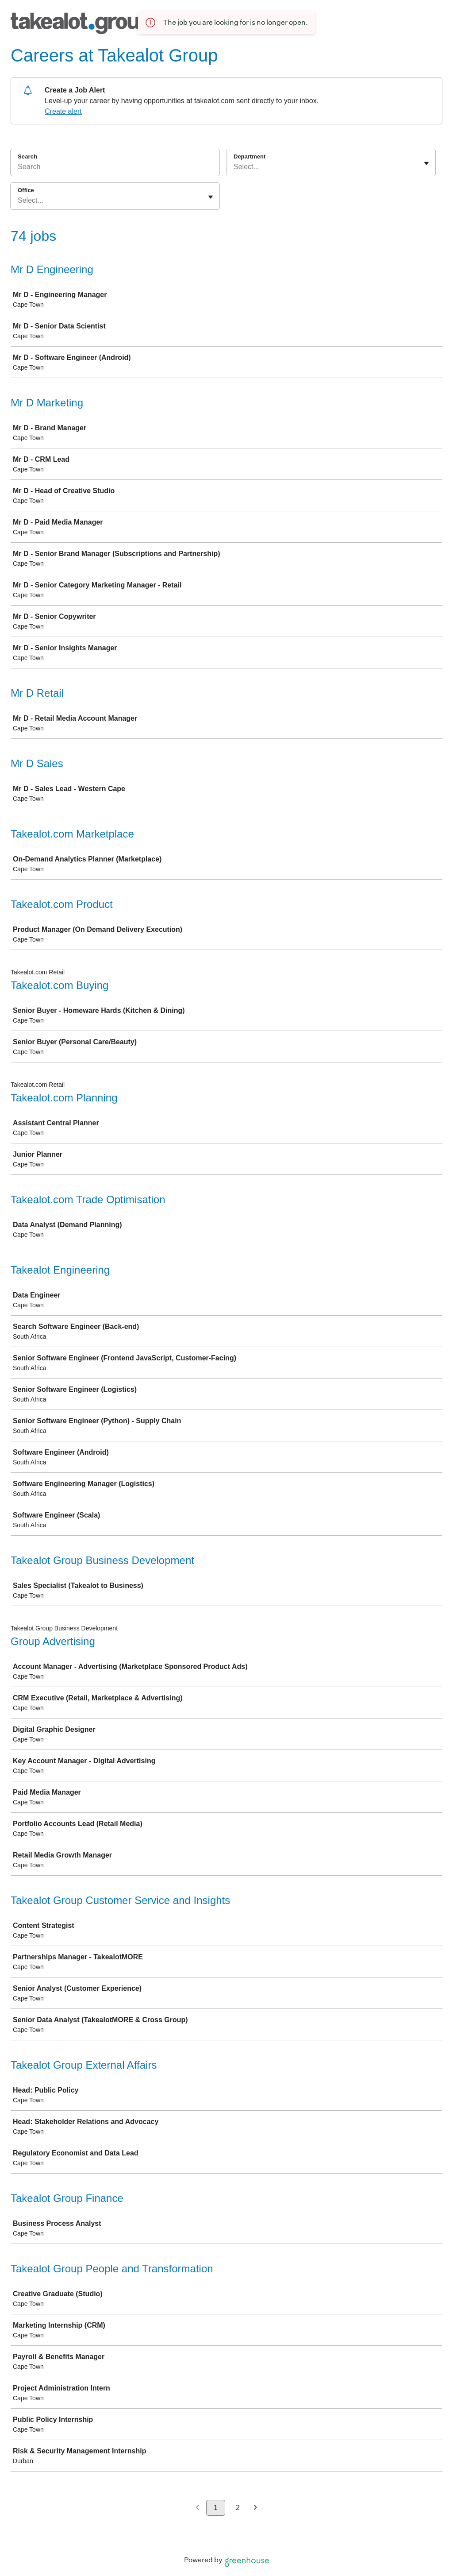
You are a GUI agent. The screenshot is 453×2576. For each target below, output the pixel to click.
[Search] (115, 168)
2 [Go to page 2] (238, 2507)
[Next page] (255, 2508)
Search (27, 156)
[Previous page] (197, 2508)
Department (249, 156)
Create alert (63, 111)
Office (26, 190)
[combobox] (234, 167)
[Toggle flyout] (426, 163)
